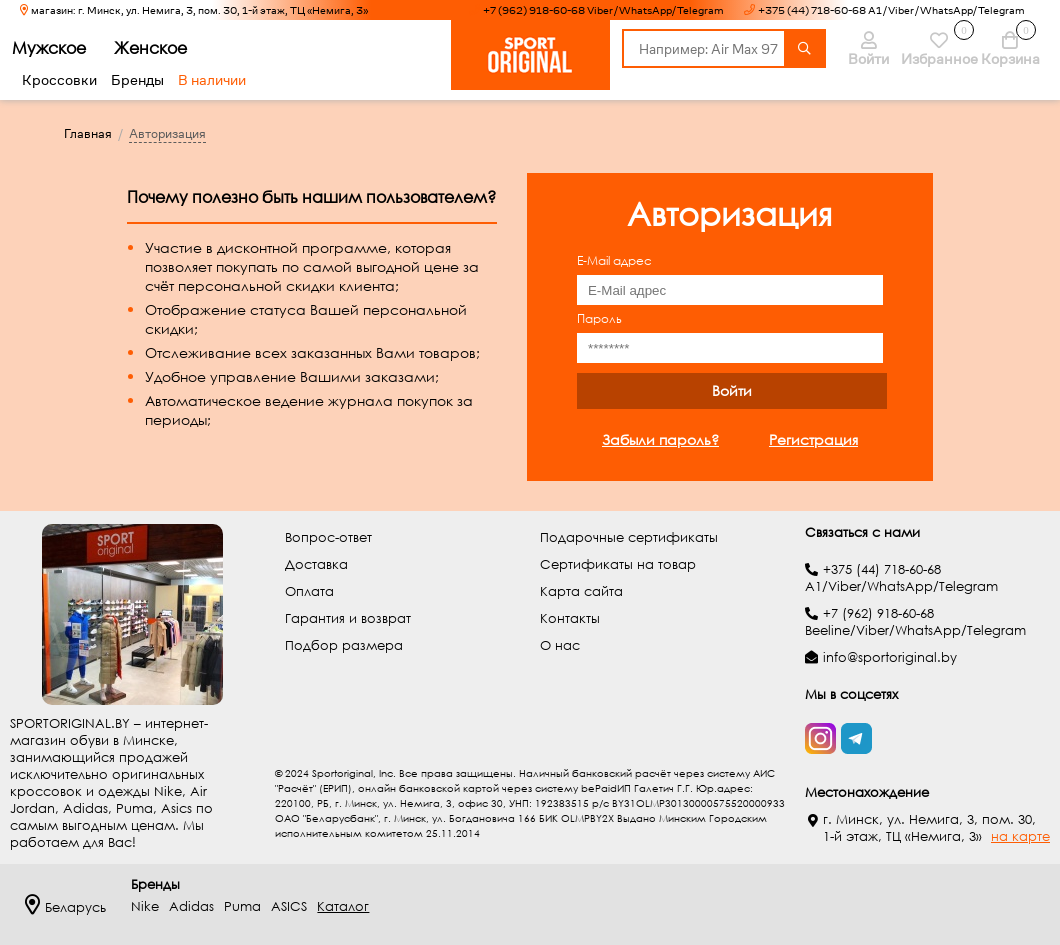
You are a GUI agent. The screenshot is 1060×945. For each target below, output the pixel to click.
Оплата (309, 591)
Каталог (343, 906)
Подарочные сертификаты (629, 537)
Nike (145, 906)
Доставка (316, 564)
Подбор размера (344, 645)
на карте (1020, 836)
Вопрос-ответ (328, 537)
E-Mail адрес (614, 260)
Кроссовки (59, 80)
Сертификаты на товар (618, 564)
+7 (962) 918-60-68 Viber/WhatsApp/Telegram (603, 10)
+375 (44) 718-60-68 (882, 569)
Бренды (137, 80)
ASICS (289, 906)
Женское (162, 47)
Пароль (599, 318)
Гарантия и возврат (348, 618)
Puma (242, 906)
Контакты (570, 618)
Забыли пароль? (660, 439)
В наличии (212, 80)
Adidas (191, 906)
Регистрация (813, 439)
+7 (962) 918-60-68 (878, 613)
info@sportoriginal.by (890, 657)
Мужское (60, 47)
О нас (560, 645)
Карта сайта (581, 591)
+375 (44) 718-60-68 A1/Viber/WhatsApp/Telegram (891, 10)
